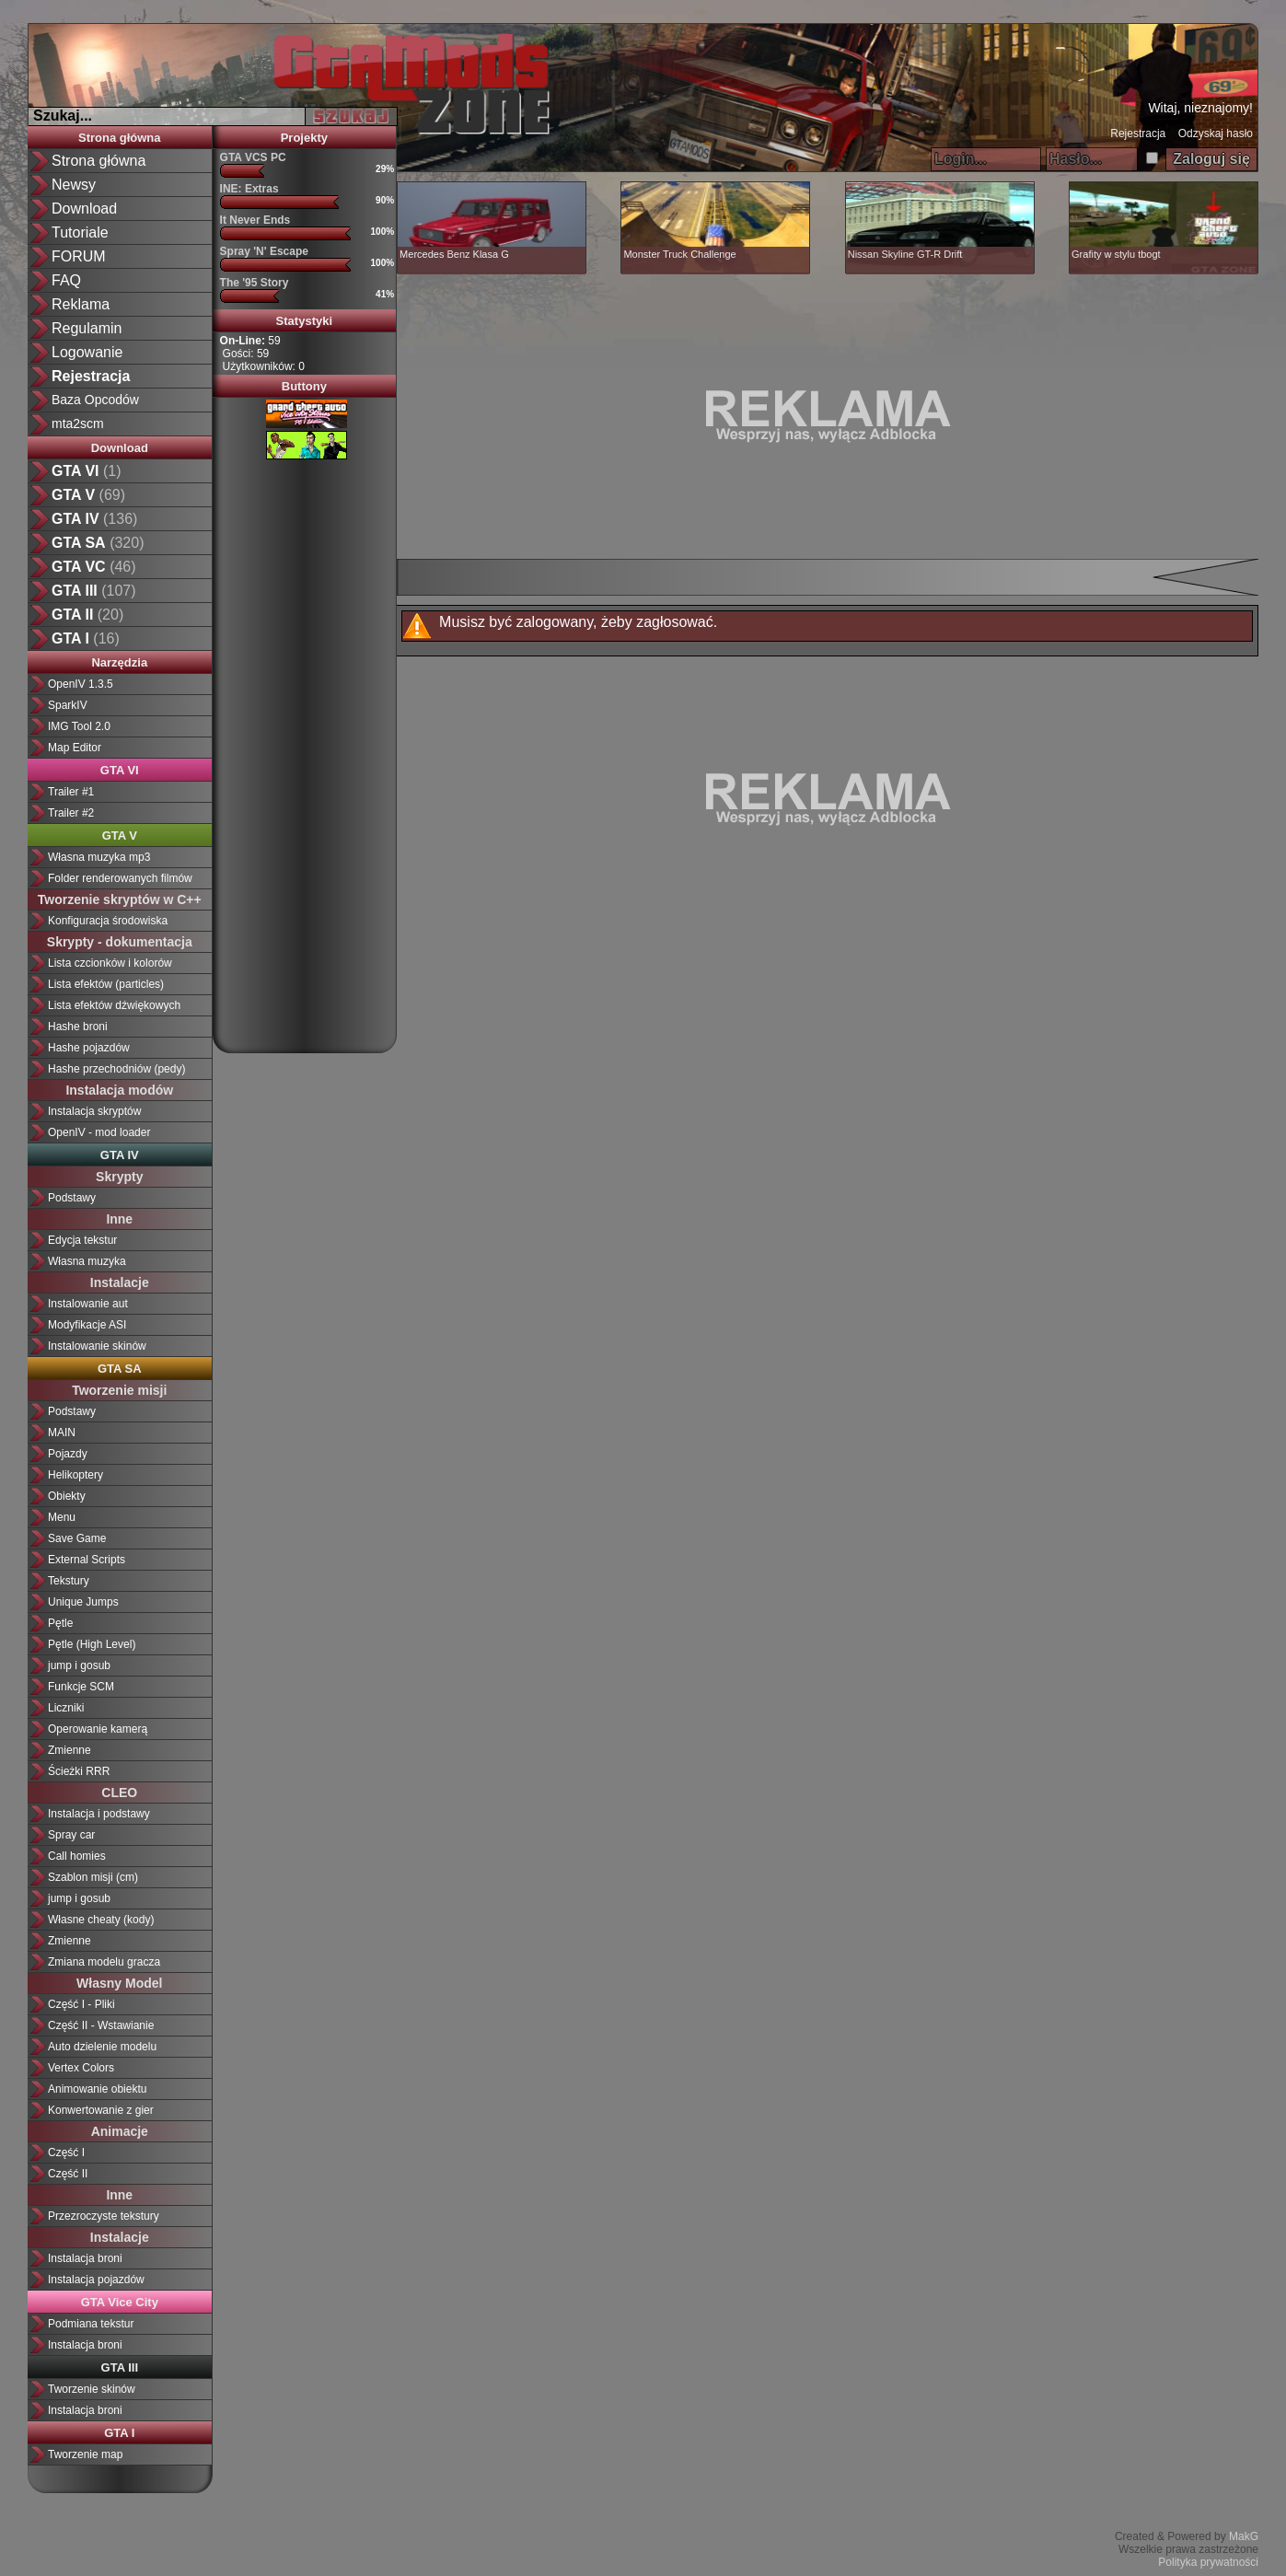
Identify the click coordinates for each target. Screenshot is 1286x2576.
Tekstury (68, 1580)
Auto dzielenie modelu (102, 2046)
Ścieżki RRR (79, 1771)
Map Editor (74, 747)
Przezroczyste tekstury (103, 2216)
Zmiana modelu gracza (104, 1961)
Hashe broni (78, 1026)
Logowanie (87, 352)
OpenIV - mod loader (99, 1132)
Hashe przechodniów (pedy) (116, 1068)
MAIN (61, 1432)
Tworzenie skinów (91, 2389)
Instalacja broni (85, 2258)
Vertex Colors (81, 2067)
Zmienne (69, 1750)
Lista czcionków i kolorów (110, 963)
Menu (61, 1517)
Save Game (77, 1538)
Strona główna (98, 160)
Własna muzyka (87, 1261)
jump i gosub (79, 1665)
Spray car (71, 1834)
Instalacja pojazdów (96, 2279)
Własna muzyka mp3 (99, 857)
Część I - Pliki (81, 2004)
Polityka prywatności (1208, 2562)
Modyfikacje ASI (87, 1324)
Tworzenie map (85, 2454)
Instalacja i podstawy (99, 1813)
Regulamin (87, 328)
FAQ (66, 280)
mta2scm (78, 423)
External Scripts (86, 1559)
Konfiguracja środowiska (108, 920)
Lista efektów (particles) (106, 984)
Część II (67, 2173)
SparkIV (67, 705)
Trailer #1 (71, 791)
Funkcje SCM (81, 1686)
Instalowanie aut (88, 1303)
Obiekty (67, 1496)
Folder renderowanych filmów (120, 878)
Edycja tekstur (82, 1240)
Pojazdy (67, 1453)
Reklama (81, 304)
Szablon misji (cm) (93, 1877)
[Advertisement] (303, 749)
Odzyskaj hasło (1215, 133)
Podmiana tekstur (90, 2323)
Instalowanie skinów (97, 1346)
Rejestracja (1137, 133)
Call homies (77, 1856)
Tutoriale (80, 232)
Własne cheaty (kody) (101, 1919)
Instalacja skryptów (94, 1111)
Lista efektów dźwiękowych (114, 1005)
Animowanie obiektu (97, 2089)
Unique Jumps (83, 1601)
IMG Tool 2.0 (79, 726)
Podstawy (72, 1197)
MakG (1243, 2536)
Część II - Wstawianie (101, 2025)
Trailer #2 (71, 812)
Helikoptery (75, 1474)
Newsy (74, 184)
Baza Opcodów (95, 399)
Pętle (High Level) (91, 1644)
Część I (66, 2152)
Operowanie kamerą (97, 1729)
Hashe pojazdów (89, 1047)
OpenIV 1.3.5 (80, 684)
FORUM (79, 256)
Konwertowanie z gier (101, 2110)
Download (84, 208)
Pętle (60, 1623)
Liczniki (66, 1707)
